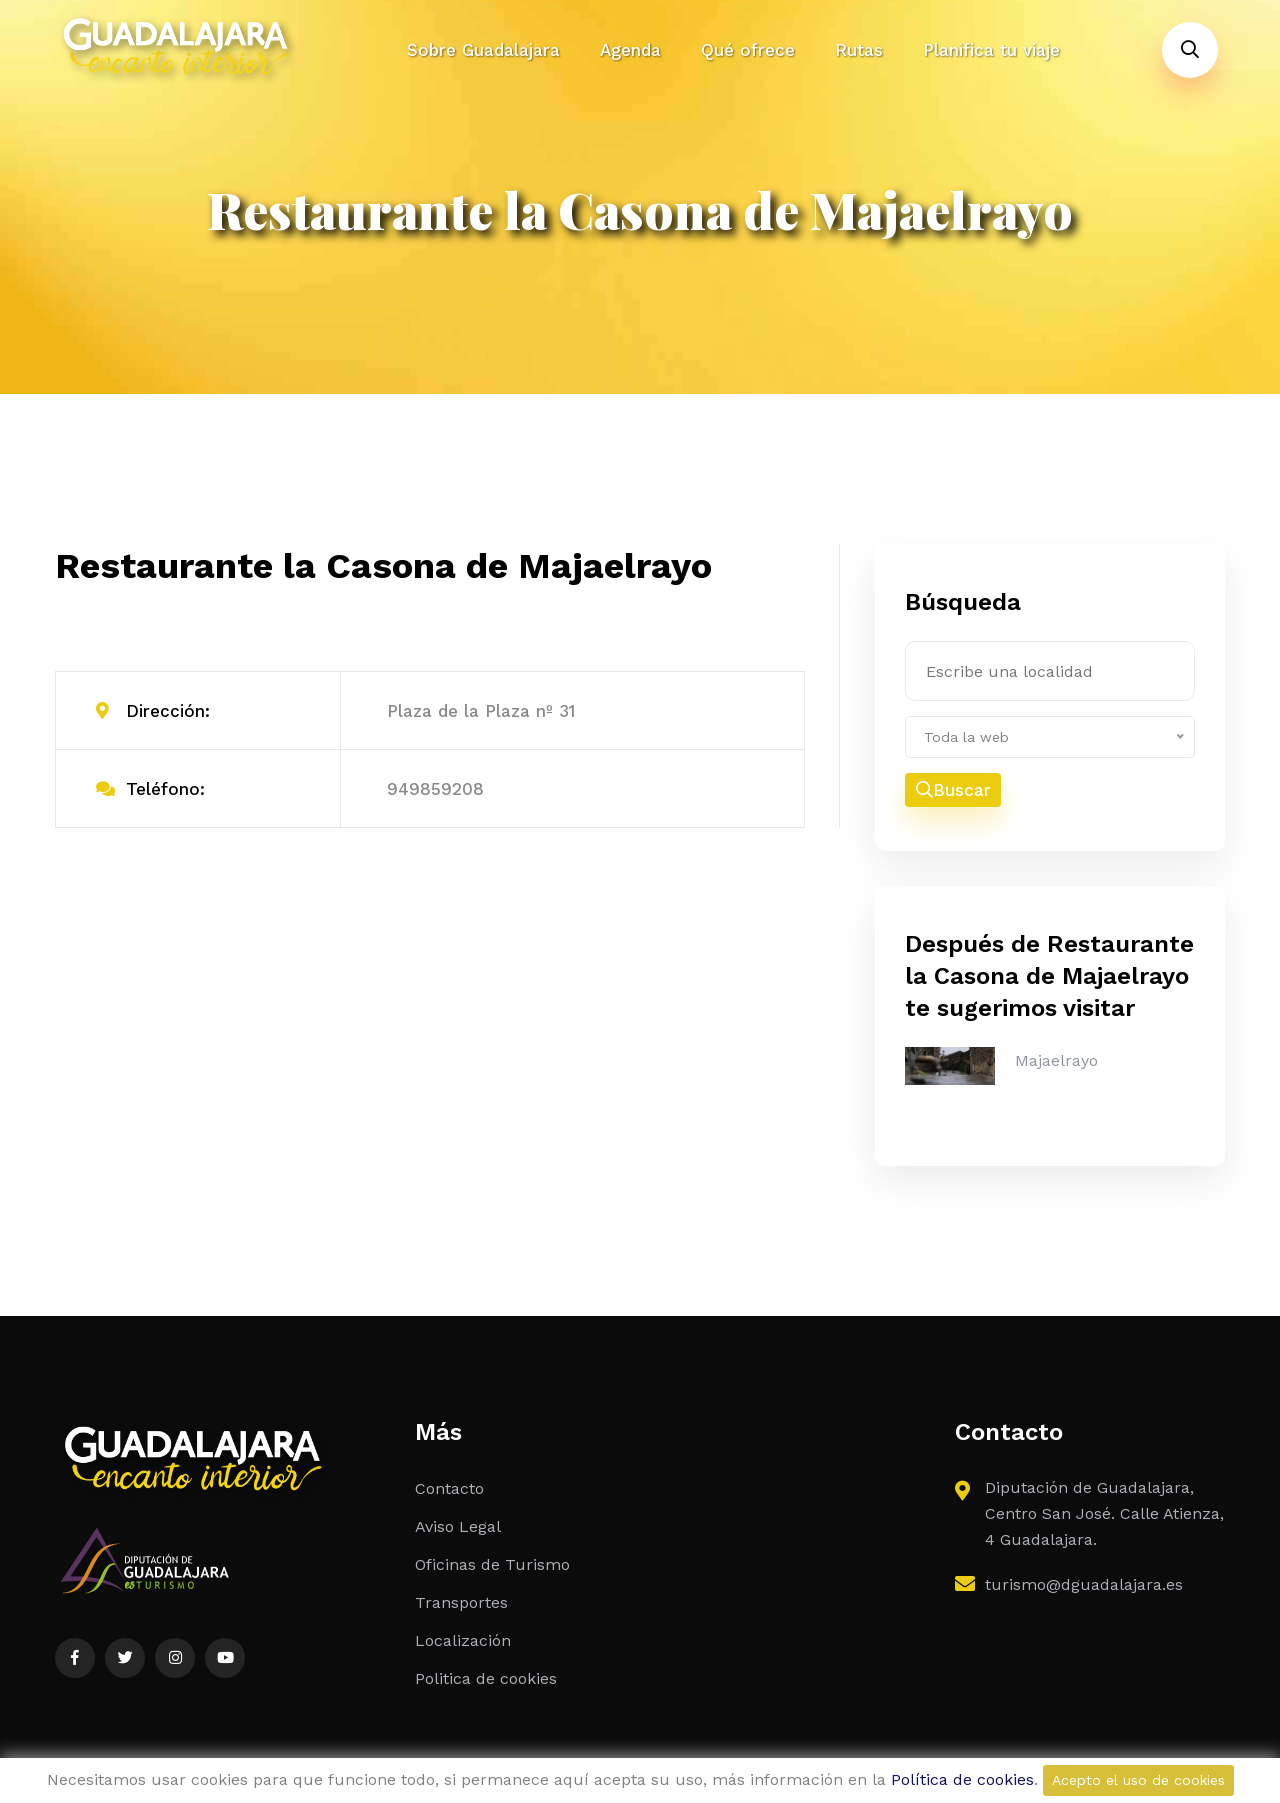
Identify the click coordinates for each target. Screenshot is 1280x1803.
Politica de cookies (486, 1678)
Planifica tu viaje (991, 50)
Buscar (953, 790)
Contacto (449, 1488)
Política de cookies (962, 1779)
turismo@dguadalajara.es (1084, 1584)
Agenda (630, 50)
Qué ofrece (748, 50)
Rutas (859, 50)
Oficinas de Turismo (492, 1564)
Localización (463, 1640)
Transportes (461, 1602)
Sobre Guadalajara (483, 50)
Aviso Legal (458, 1526)
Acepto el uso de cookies (1138, 1780)
